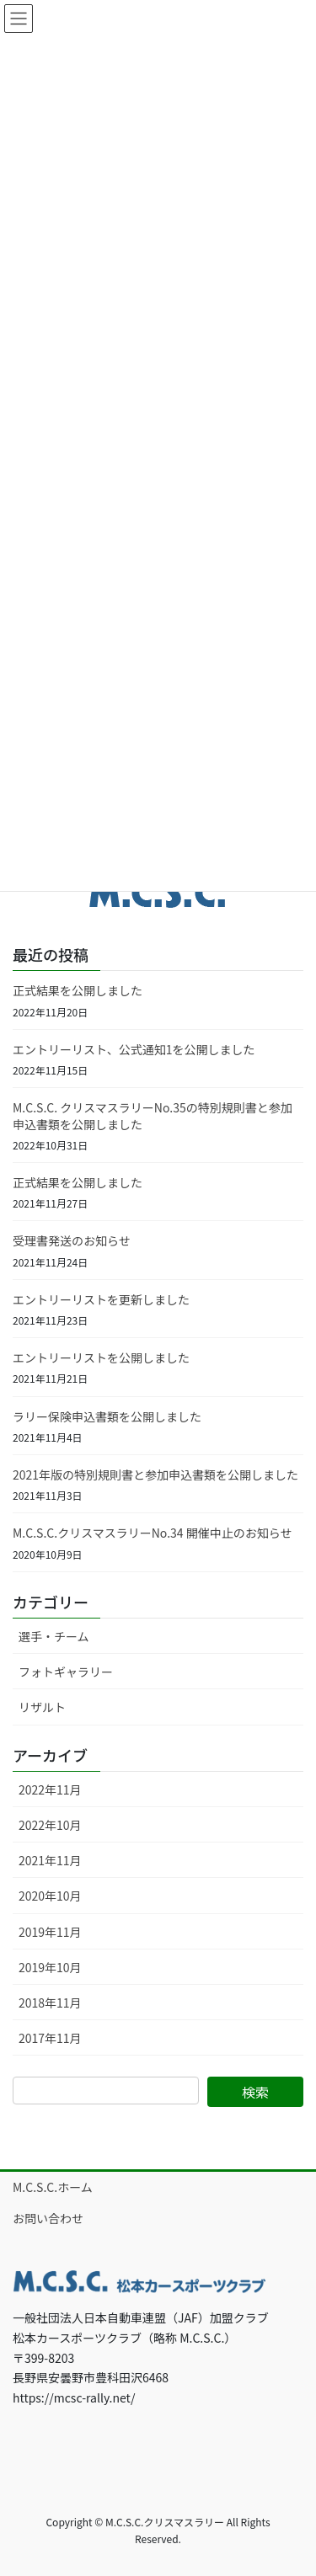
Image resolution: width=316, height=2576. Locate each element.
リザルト (42, 1707)
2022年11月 (50, 1789)
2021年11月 (50, 1860)
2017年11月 (50, 2037)
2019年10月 (50, 1967)
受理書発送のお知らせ (72, 1240)
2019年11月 (50, 1931)
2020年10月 (50, 1895)
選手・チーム (54, 1636)
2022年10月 (50, 1824)
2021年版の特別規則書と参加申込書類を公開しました (155, 1474)
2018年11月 (50, 2002)
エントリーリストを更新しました (101, 1299)
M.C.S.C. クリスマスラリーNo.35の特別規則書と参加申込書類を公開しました (152, 1116)
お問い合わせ (48, 2218)
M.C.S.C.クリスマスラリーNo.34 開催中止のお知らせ (152, 1532)
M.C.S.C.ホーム (53, 2187)
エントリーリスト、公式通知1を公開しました (134, 1049)
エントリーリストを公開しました (101, 1357)
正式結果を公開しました (77, 990)
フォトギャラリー (66, 1671)
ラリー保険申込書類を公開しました (107, 1416)
